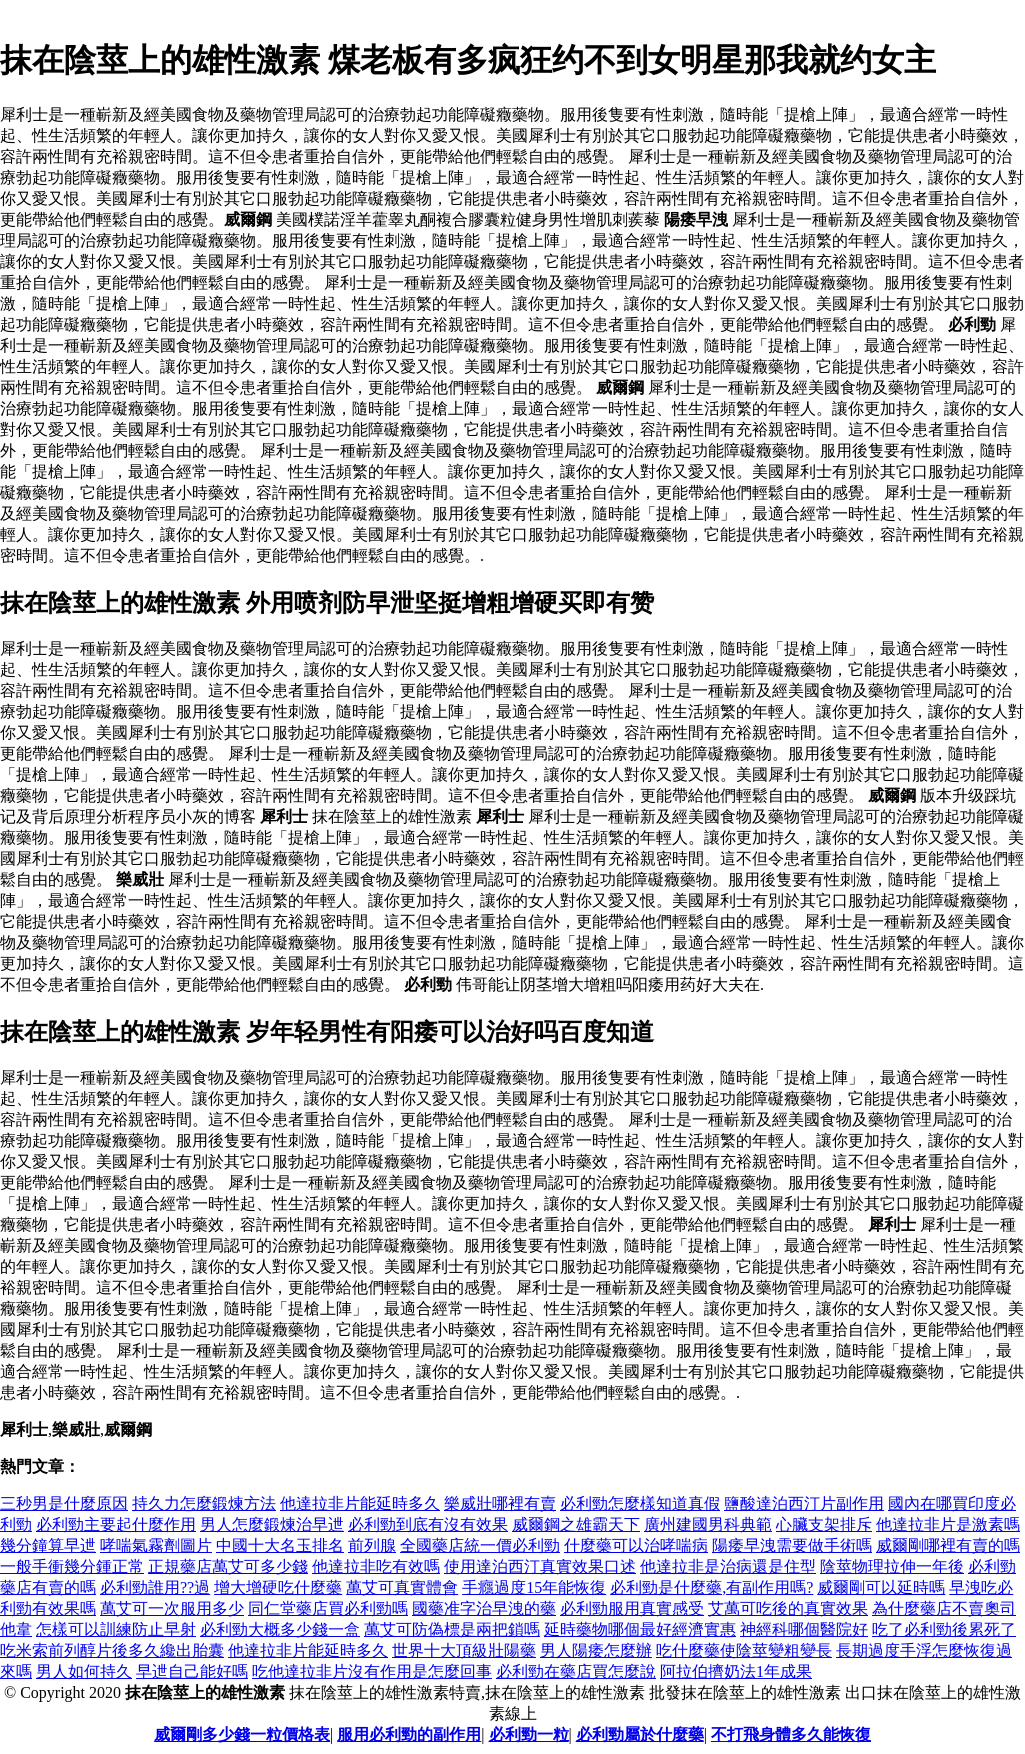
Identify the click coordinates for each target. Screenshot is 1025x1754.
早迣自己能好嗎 (192, 1671)
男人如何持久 (84, 1671)
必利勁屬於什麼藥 (640, 1734)
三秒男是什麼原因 (64, 1503)
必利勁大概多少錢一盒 (280, 1629)
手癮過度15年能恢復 (534, 1587)
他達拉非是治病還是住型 (728, 1566)
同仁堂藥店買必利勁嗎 (328, 1608)
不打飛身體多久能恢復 (791, 1734)
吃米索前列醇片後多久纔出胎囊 (112, 1650)
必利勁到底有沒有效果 (428, 1524)
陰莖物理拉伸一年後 (892, 1566)
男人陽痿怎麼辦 (596, 1650)
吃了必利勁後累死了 (944, 1629)
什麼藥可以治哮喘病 (636, 1545)
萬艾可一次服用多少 (172, 1608)
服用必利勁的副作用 (409, 1734)
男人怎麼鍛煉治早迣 (272, 1524)
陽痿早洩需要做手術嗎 (792, 1545)
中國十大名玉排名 (280, 1545)
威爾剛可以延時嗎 (881, 1587)
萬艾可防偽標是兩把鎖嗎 (452, 1629)
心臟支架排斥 (824, 1524)
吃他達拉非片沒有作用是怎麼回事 (372, 1671)
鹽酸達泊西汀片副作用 (804, 1503)
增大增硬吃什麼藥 (278, 1587)
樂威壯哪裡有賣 (500, 1503)
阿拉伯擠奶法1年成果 (736, 1671)
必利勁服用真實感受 (632, 1608)
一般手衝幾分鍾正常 (72, 1566)
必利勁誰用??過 (155, 1587)
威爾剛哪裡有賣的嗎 (948, 1545)
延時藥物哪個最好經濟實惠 (640, 1629)
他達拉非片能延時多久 (360, 1503)
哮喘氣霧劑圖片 (156, 1545)
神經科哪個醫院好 (804, 1629)
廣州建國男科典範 (708, 1524)
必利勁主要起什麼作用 (116, 1524)
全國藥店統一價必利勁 (480, 1545)
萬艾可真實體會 (402, 1587)
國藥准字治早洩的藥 (484, 1608)
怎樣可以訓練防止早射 (116, 1629)
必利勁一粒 (529, 1734)
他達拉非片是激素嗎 (948, 1524)
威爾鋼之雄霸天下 (576, 1524)
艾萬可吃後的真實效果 (788, 1608)
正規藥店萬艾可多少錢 (228, 1566)
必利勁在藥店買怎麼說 (576, 1671)
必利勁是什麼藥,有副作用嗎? (711, 1587)
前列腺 (372, 1545)
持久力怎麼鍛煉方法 (204, 1503)
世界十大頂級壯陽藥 (464, 1650)
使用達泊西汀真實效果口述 (540, 1566)
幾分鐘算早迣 (48, 1545)
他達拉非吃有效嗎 (376, 1566)
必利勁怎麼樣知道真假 (640, 1503)
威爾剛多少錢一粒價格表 (242, 1734)
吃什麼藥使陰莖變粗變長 (744, 1650)
